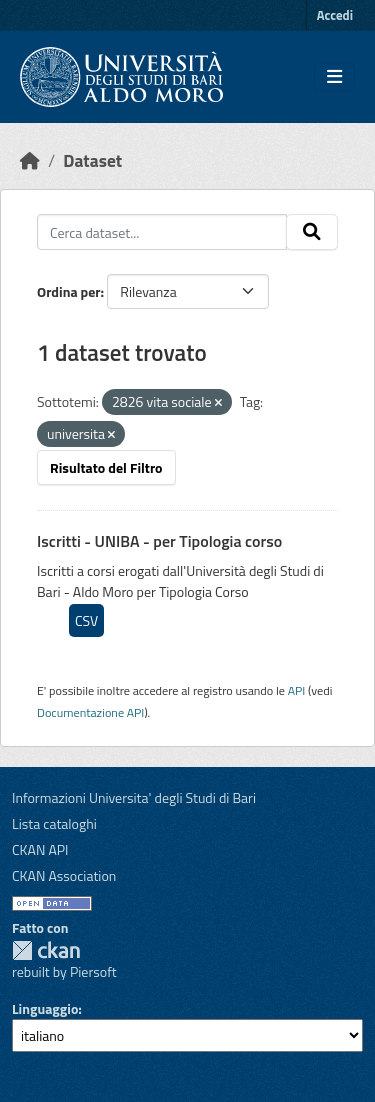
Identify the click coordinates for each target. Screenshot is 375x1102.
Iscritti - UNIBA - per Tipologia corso (159, 541)
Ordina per (69, 291)
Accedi (335, 15)
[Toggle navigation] (334, 77)
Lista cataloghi (54, 823)
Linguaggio (45, 1008)
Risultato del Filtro (106, 467)
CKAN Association (64, 875)
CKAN (46, 950)
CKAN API (40, 849)
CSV (86, 620)
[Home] (30, 160)
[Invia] (312, 232)
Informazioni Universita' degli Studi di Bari (134, 797)
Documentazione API (90, 712)
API (297, 690)
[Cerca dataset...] (162, 232)
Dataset (92, 160)
